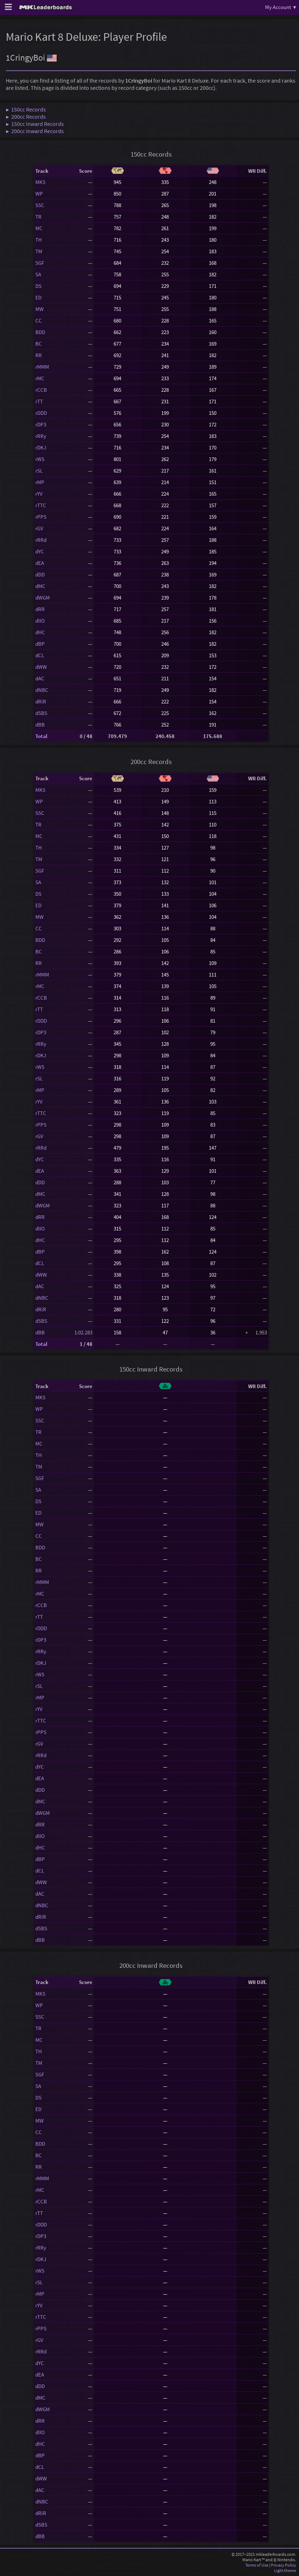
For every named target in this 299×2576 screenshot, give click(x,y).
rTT (39, 401)
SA (38, 274)
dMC (40, 586)
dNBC (41, 689)
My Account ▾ (280, 7)
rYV (39, 493)
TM (38, 251)
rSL (39, 470)
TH (38, 239)
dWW (41, 666)
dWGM (42, 597)
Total (41, 736)
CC (38, 320)
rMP (39, 482)
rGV (39, 528)
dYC (39, 551)
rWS (39, 459)
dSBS (41, 713)
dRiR (40, 701)
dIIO (40, 620)
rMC (39, 378)
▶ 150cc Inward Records (35, 123)
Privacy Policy (283, 2565)
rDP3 (40, 424)
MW (39, 309)
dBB (40, 724)
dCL (39, 655)
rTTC (40, 505)
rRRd (41, 539)
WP (39, 193)
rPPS (41, 516)
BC (38, 343)
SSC (39, 205)
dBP (40, 643)
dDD (40, 574)
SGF (39, 262)
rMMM (42, 366)
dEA (39, 562)
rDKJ (40, 447)
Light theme (285, 2570)
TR (38, 216)
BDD (40, 332)
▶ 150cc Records (26, 109)
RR (38, 355)
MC (39, 228)
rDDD (41, 412)
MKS (40, 182)
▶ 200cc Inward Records (35, 131)
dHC (40, 632)
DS (38, 285)
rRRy (40, 436)
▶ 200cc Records (26, 116)
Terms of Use (256, 2565)
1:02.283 (83, 1332)
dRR (40, 609)
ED (38, 297)
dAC (39, 678)
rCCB (41, 389)
